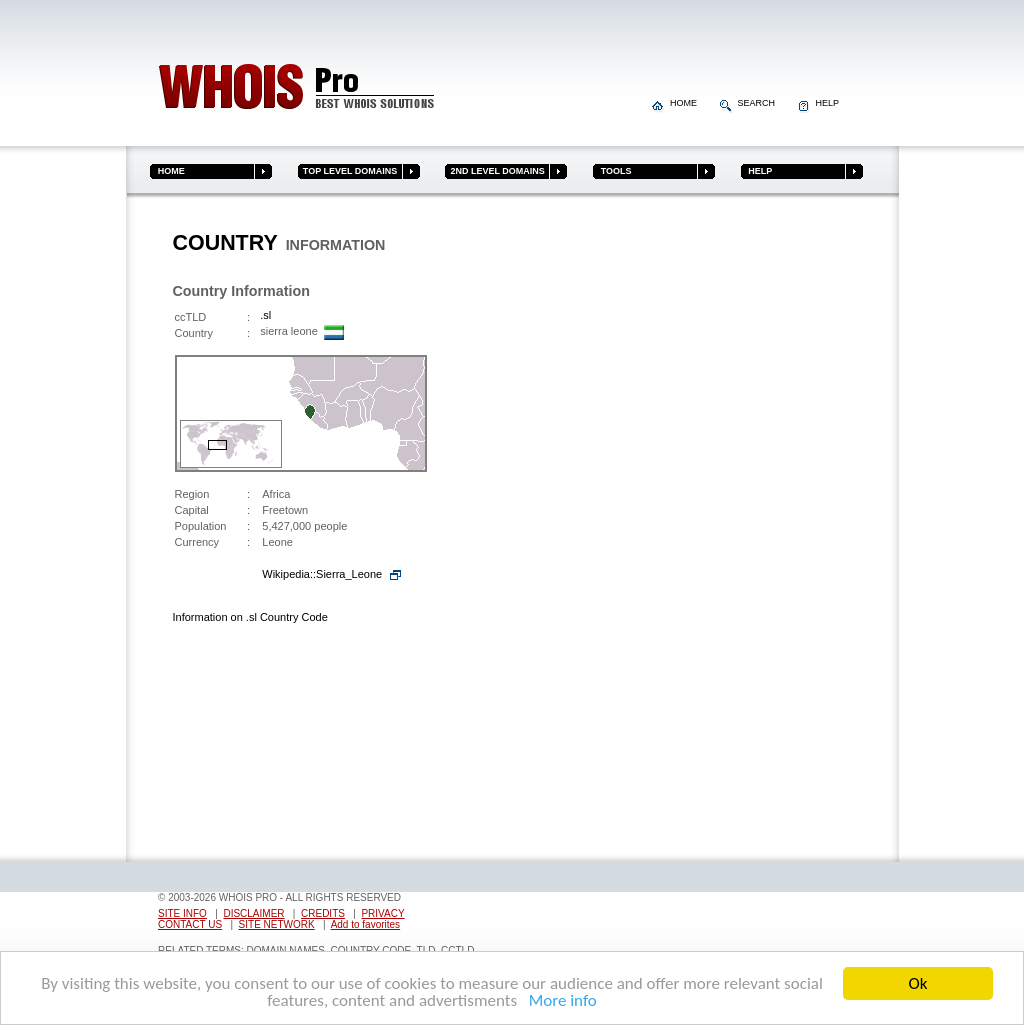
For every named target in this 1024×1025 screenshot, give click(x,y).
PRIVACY (382, 913)
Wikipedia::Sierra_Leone (322, 574)
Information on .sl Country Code (250, 617)
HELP (819, 103)
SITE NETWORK (277, 924)
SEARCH (749, 103)
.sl (265, 315)
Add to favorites (365, 924)
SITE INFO (182, 913)
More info (559, 1001)
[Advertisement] (775, 533)
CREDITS (323, 913)
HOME (676, 103)
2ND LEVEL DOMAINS (494, 171)
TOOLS (612, 171)
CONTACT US (190, 924)
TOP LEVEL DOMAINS (348, 171)
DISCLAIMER (253, 913)
